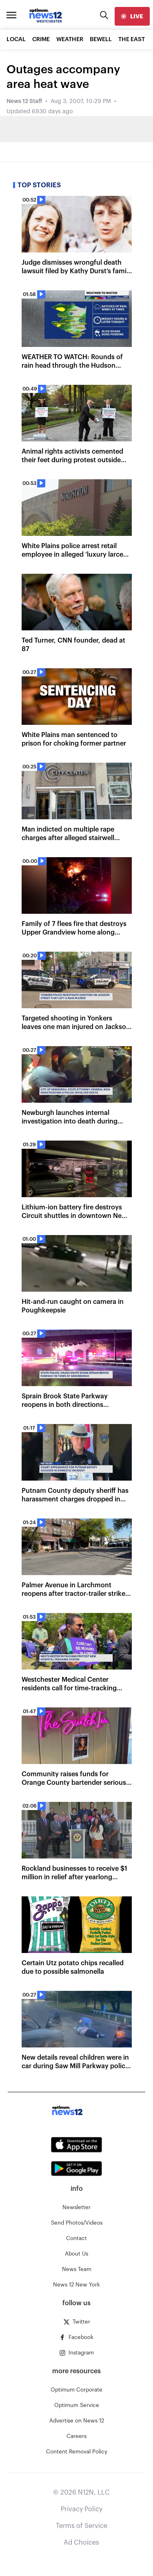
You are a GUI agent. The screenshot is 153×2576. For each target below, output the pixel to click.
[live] (132, 16)
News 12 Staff (24, 101)
